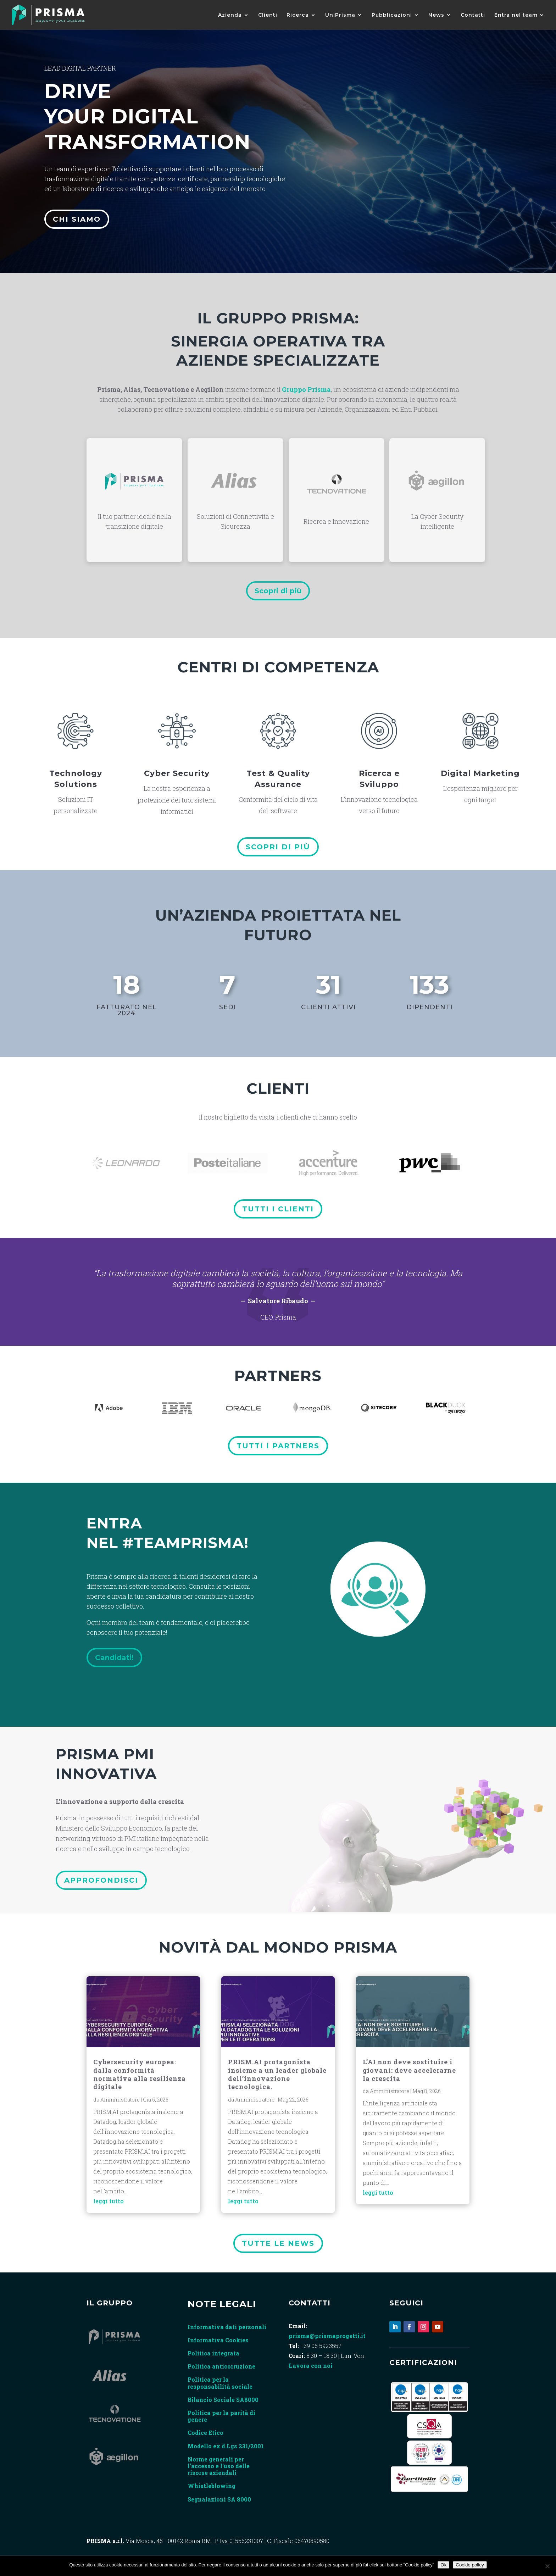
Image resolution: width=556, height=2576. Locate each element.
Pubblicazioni (392, 15)
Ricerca (298, 15)
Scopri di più (278, 591)
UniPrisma (340, 15)
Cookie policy (470, 2564)
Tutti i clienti (278, 1209)
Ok (443, 2564)
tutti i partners (278, 1446)
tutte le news (278, 2243)
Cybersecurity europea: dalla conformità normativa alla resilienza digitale (139, 2074)
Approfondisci (101, 1880)
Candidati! (114, 1657)
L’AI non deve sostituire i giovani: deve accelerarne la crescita (409, 2070)
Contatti (473, 15)
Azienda (230, 15)
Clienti (267, 15)
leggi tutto (108, 2201)
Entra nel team (516, 15)
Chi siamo (77, 218)
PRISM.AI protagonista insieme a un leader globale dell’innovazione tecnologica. (277, 2074)
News (436, 15)
